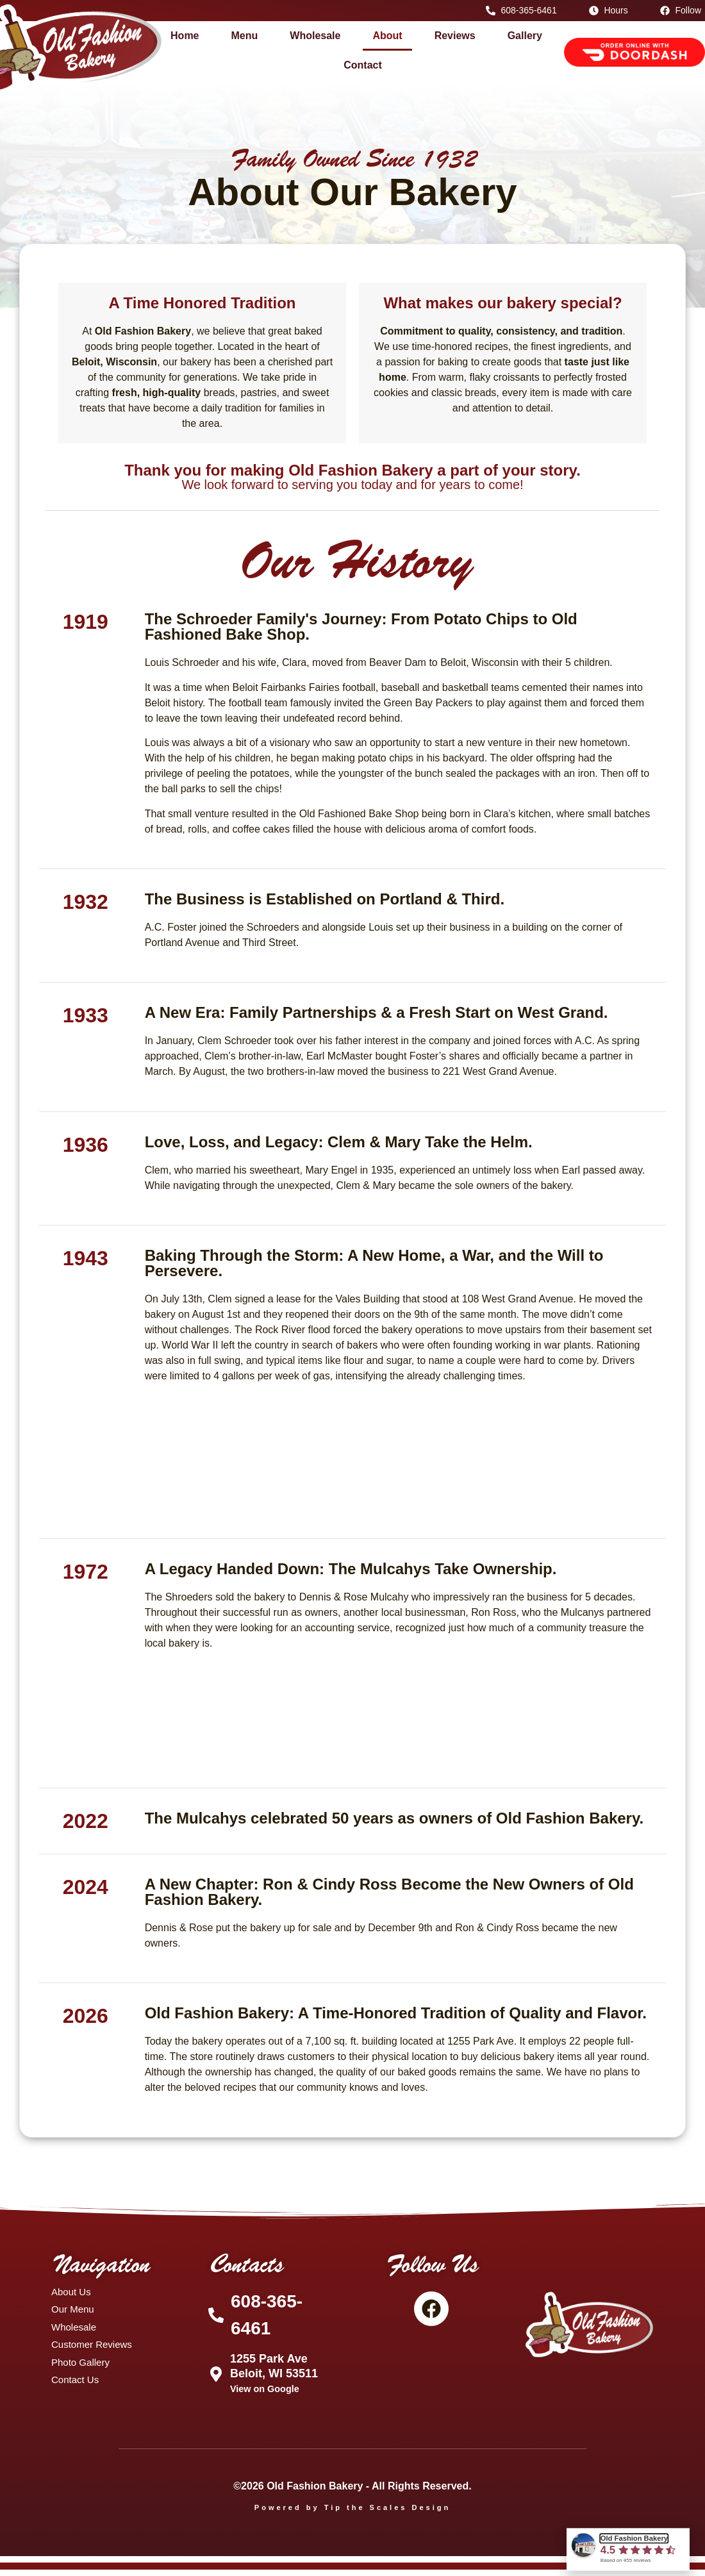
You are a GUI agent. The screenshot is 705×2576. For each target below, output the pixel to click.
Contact (363, 65)
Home (184, 35)
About (387, 35)
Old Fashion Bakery (634, 2538)
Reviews (455, 35)
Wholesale (315, 35)
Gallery (525, 35)
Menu (244, 35)
